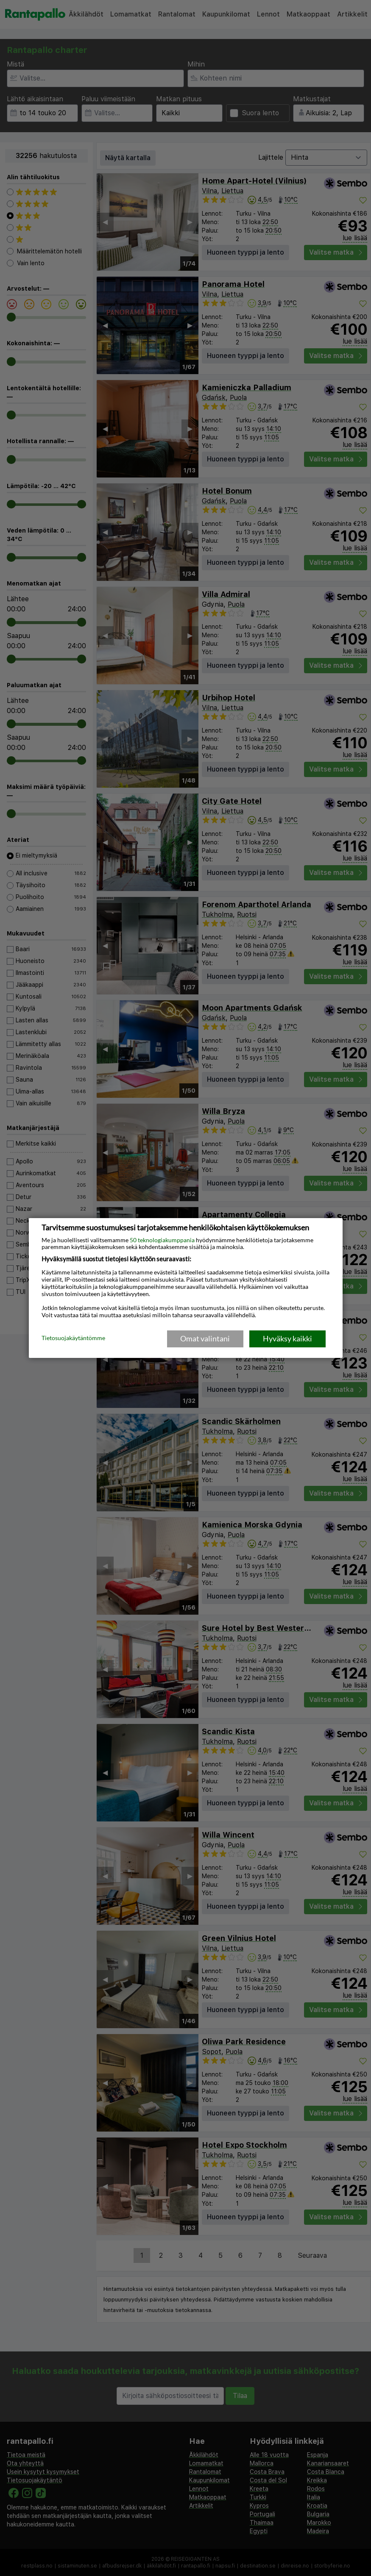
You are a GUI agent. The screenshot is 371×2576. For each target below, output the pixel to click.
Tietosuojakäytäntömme (73, 1338)
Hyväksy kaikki (287, 1338)
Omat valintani (205, 1338)
